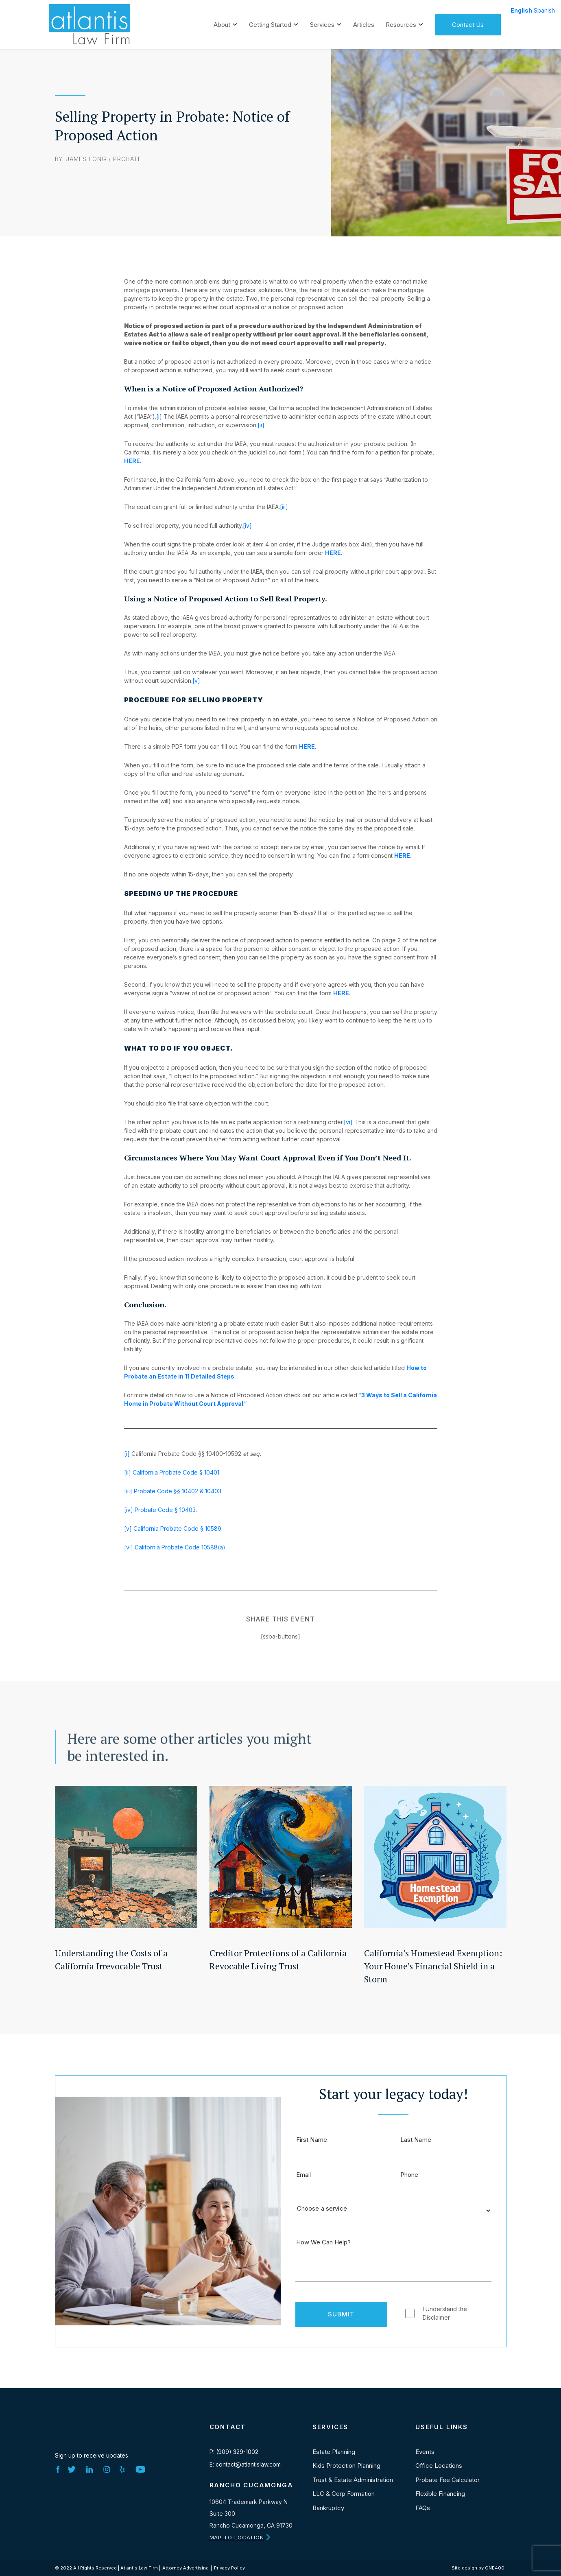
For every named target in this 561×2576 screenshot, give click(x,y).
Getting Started (270, 23)
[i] (159, 416)
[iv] (247, 525)
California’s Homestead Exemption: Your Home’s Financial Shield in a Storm (433, 1966)
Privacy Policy (229, 2568)
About (222, 23)
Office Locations (438, 2465)
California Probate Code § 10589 (177, 1528)
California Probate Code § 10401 (176, 1472)
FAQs (422, 2508)
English (521, 10)
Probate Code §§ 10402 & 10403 (177, 1491)
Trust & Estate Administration (352, 2480)
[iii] (284, 506)
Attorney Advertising (185, 2568)
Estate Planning (333, 2452)
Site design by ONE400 (478, 2568)
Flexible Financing (440, 2493)
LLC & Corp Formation (343, 2493)
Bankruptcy (328, 2508)
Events (424, 2452)
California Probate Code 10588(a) (180, 1547)
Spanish (544, 10)
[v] (196, 680)
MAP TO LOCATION (237, 2537)
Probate (127, 158)
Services (322, 23)
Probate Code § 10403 (164, 1509)
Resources (401, 23)
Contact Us (468, 23)
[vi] (348, 1122)
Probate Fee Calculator (447, 2480)
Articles (363, 23)
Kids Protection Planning (346, 2465)
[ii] (261, 425)
